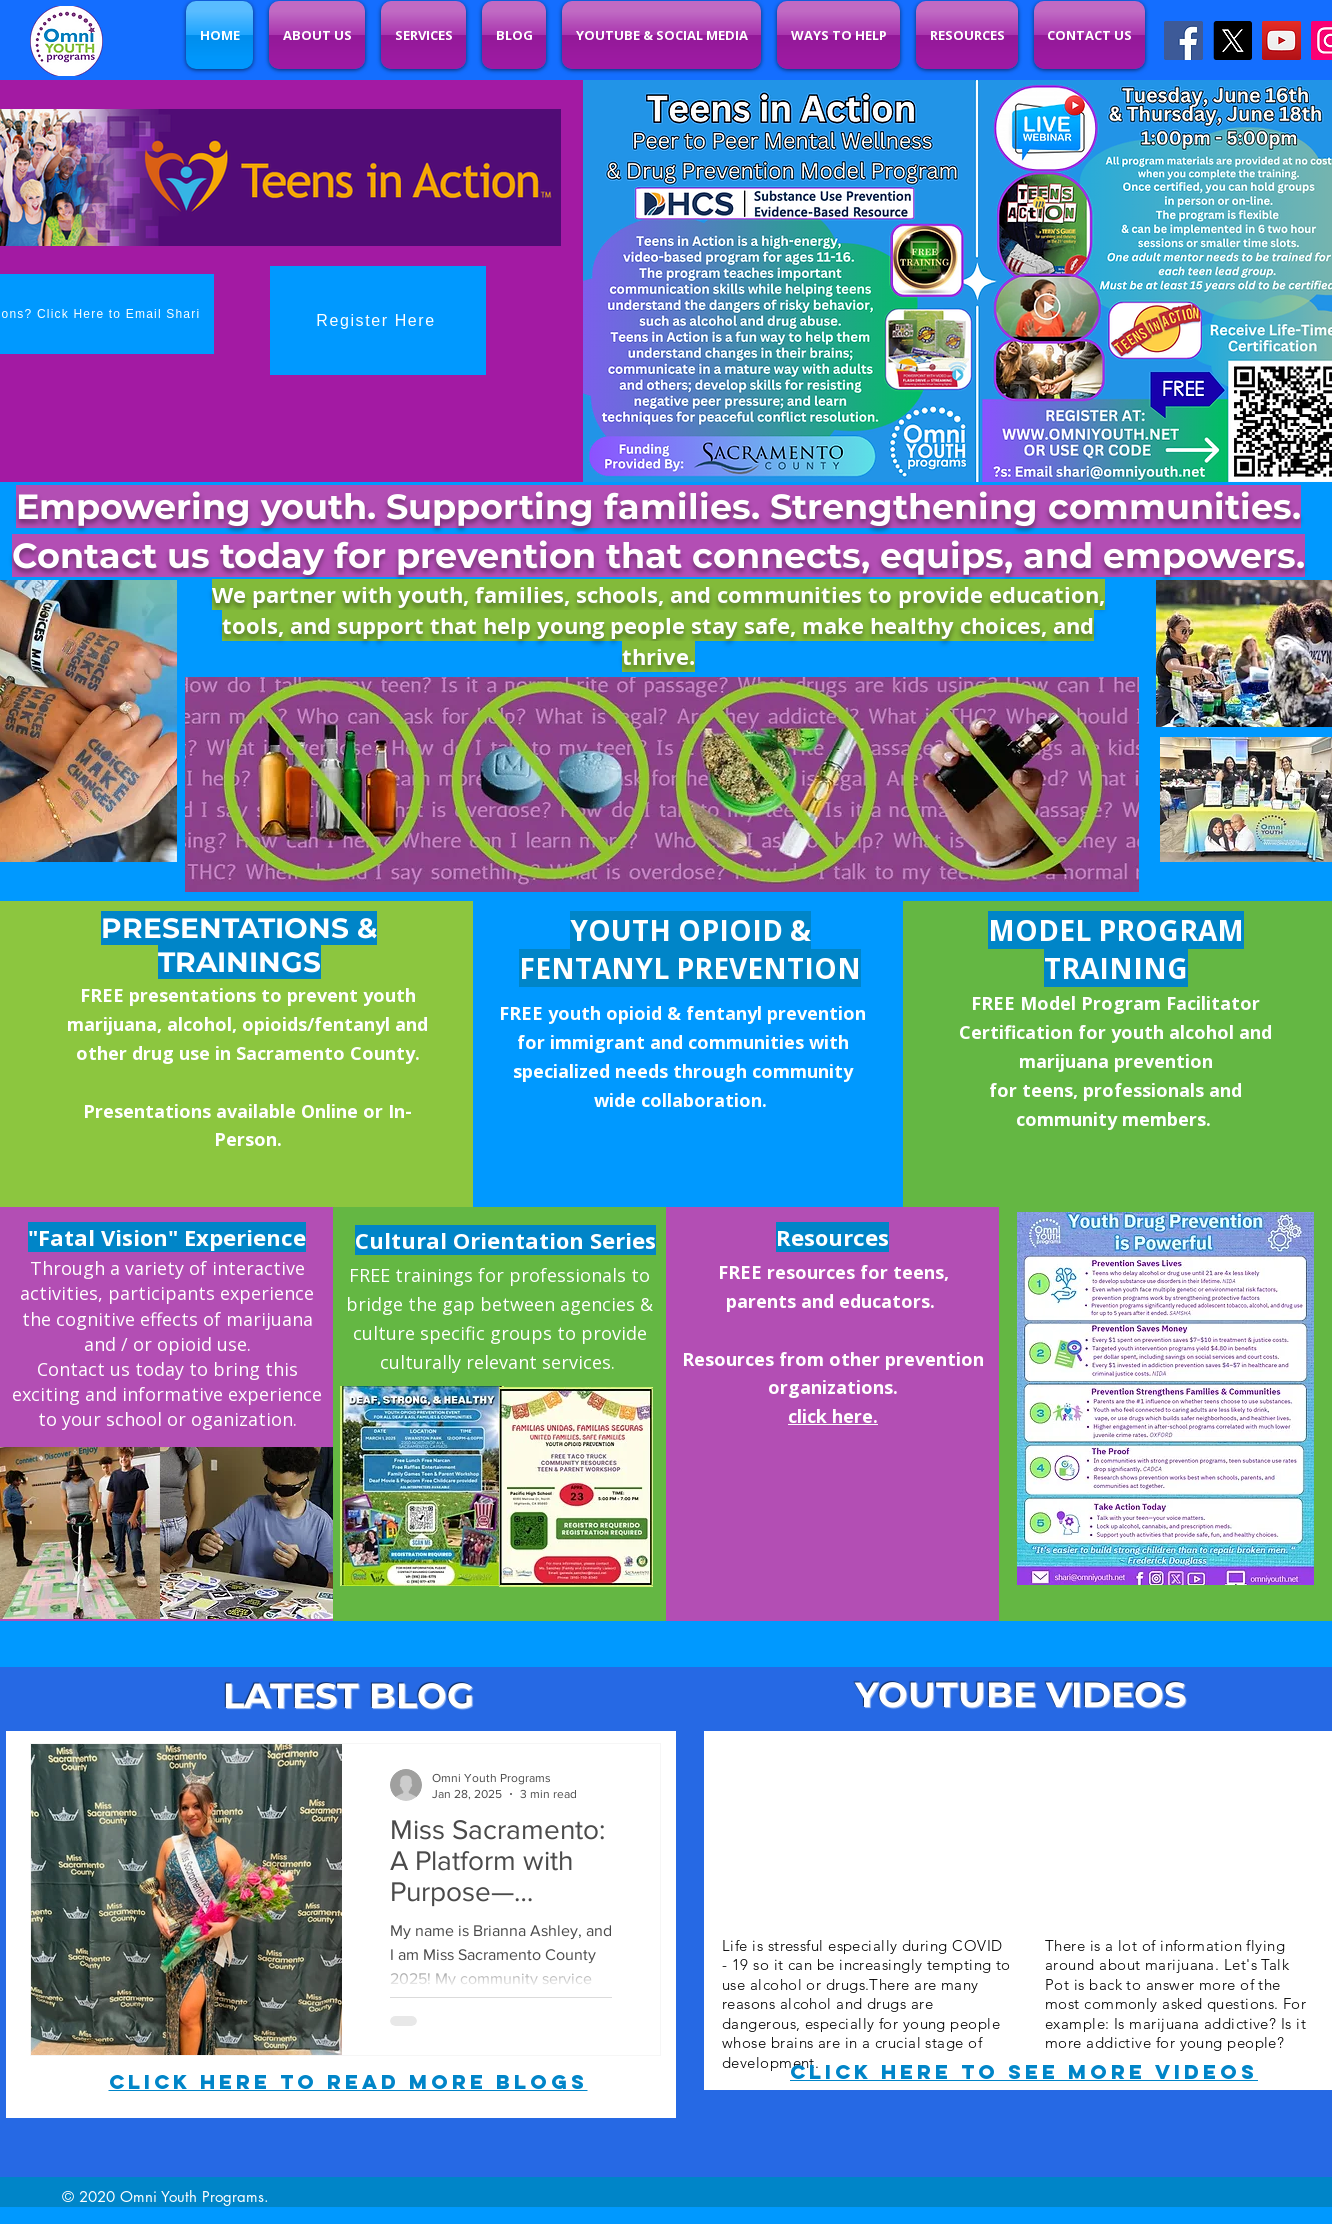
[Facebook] (1183, 40)
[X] (1232, 40)
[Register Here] (378, 320)
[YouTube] (1281, 40)
